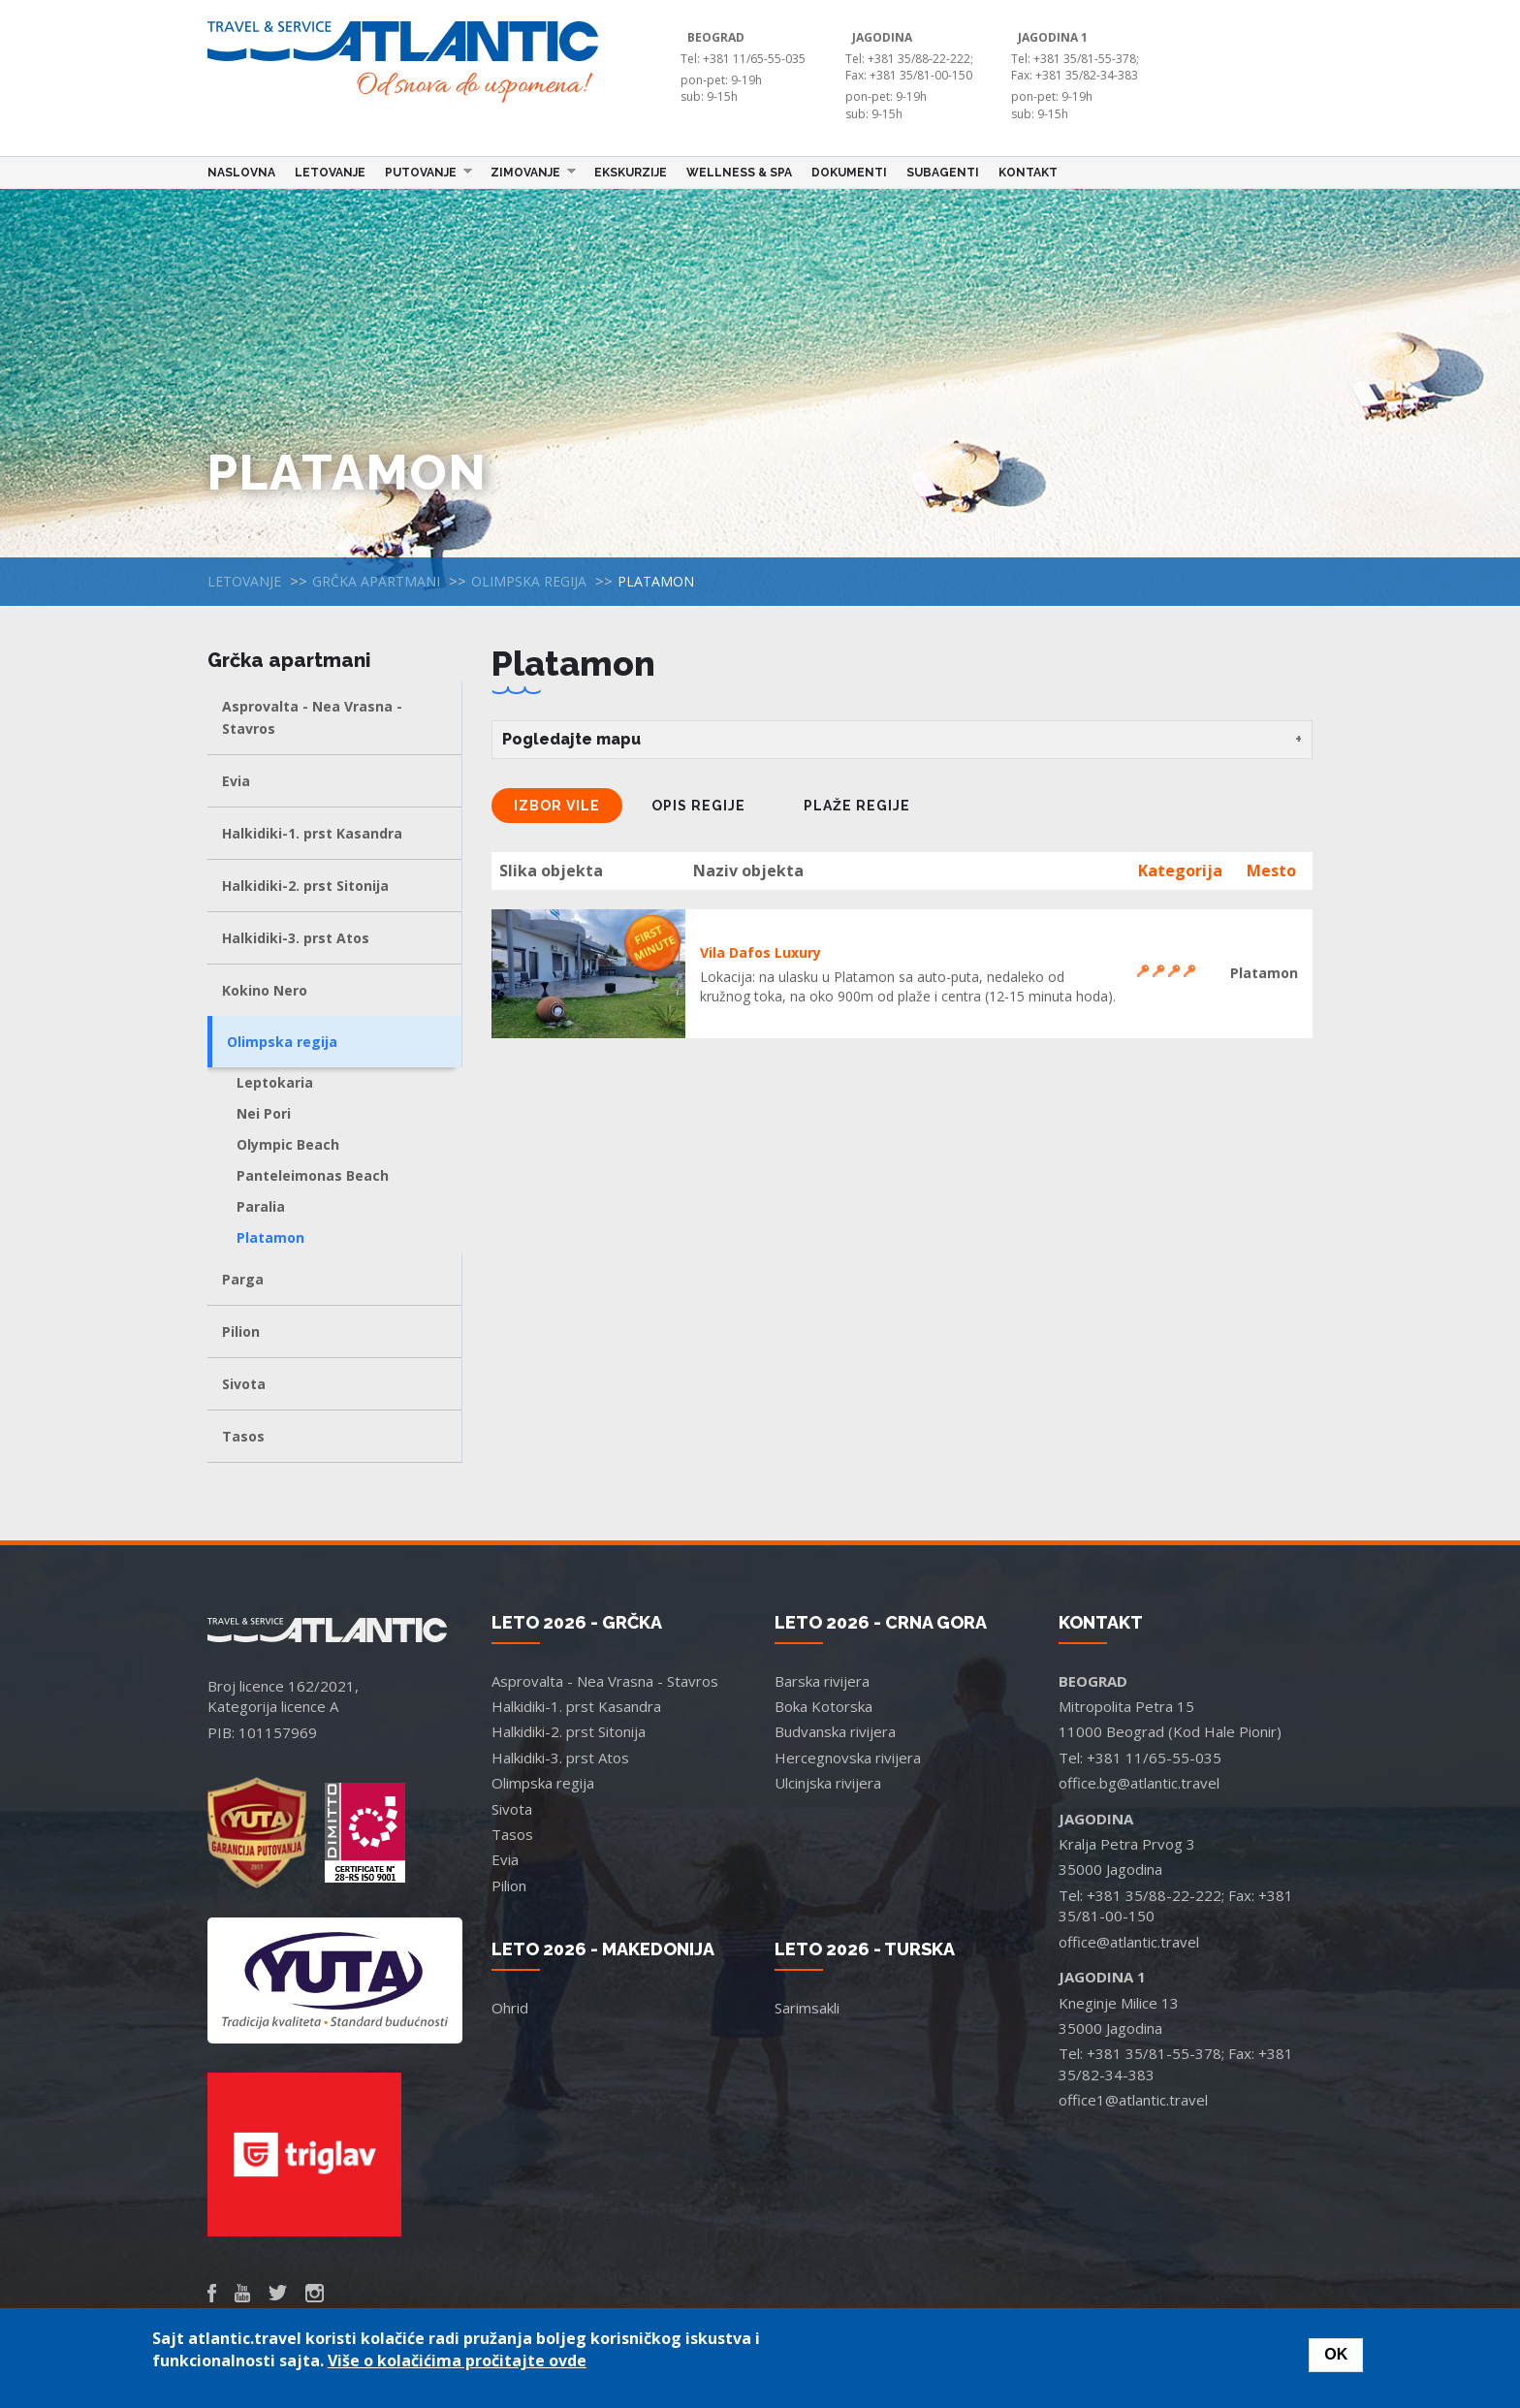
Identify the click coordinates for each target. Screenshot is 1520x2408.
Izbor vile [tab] (557, 805)
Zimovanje (528, 171)
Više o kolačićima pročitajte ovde (457, 2360)
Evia (236, 781)
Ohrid (509, 2007)
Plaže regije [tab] (857, 805)
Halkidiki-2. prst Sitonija (305, 885)
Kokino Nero (264, 990)
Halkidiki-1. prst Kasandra (312, 833)
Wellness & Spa (739, 172)
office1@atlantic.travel (1133, 2099)
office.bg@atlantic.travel (1139, 1782)
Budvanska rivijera (835, 1731)
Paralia (261, 1206)
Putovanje (423, 171)
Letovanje (330, 172)
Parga (243, 1279)
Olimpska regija (528, 581)
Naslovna (241, 172)
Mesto (1271, 870)
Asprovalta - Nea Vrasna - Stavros (312, 717)
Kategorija (1180, 870)
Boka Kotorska (823, 1706)
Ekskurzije (630, 172)
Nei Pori (264, 1113)
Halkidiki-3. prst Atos (295, 938)
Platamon (270, 1237)
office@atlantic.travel (1129, 1941)
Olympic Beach (288, 1144)
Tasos (243, 1436)
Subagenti (942, 172)
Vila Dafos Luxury (760, 952)
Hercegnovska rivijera (848, 1757)
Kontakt (1028, 172)
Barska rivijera (822, 1681)
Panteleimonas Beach (313, 1175)
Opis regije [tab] (698, 805)
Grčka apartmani (376, 581)
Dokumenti (849, 172)
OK (1335, 2354)
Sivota (244, 1384)
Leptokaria (275, 1082)
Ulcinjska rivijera (828, 1782)
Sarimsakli (807, 2007)
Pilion (241, 1331)
